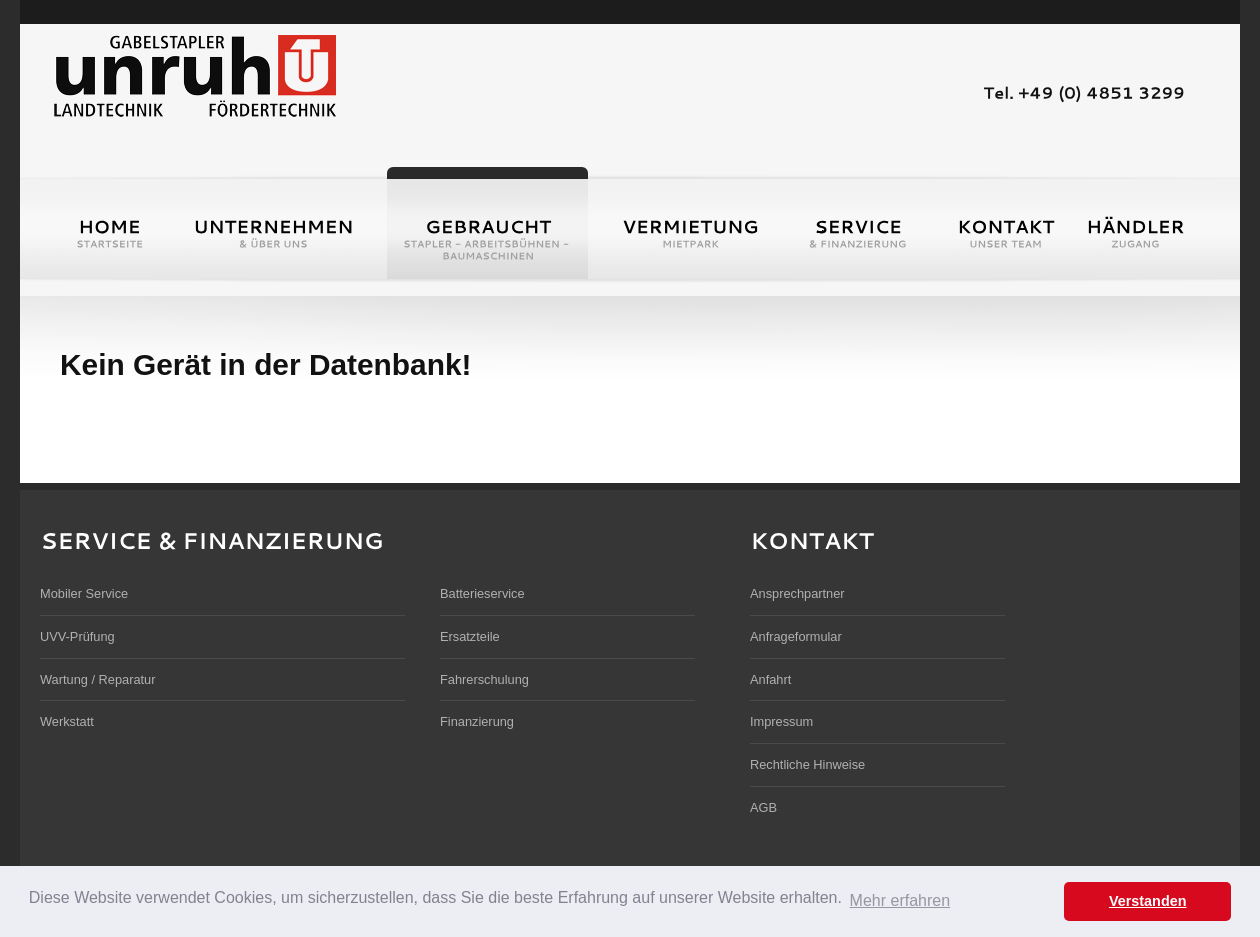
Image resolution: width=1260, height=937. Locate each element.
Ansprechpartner (797, 593)
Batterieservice (482, 593)
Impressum (781, 721)
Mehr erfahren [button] (900, 900)
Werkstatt (67, 721)
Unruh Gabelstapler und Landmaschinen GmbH (194, 74)
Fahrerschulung (484, 679)
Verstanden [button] (1148, 901)
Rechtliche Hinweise (807, 764)
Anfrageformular (796, 636)
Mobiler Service (84, 593)
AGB (763, 807)
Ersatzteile (470, 636)
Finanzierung (477, 721)
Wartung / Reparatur (97, 679)
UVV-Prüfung (77, 636)
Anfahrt (770, 679)
